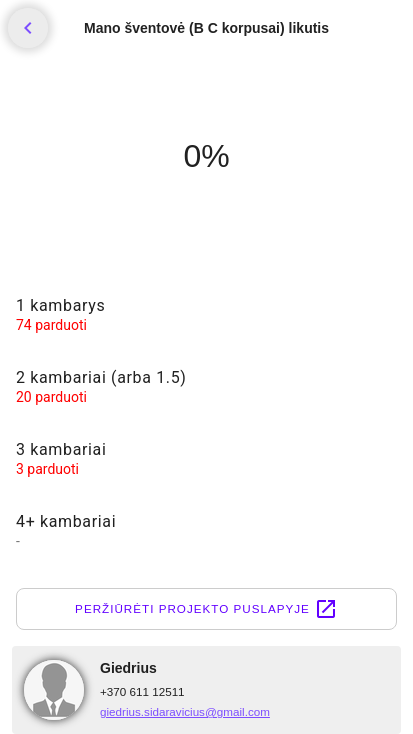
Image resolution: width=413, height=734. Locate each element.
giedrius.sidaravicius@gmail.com (185, 711)
